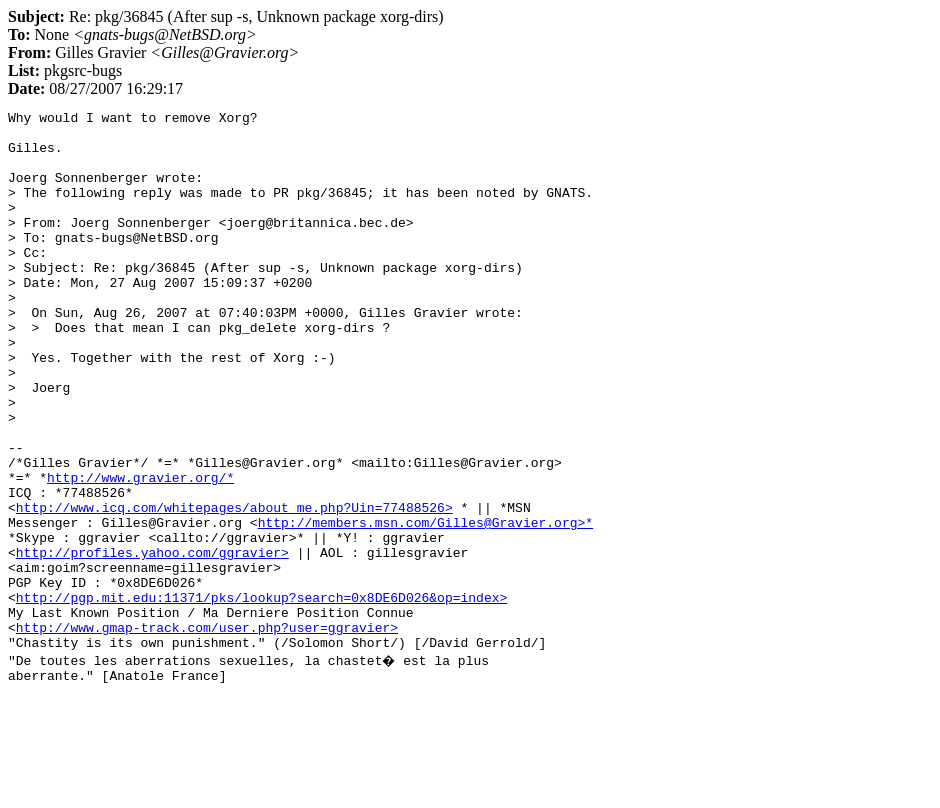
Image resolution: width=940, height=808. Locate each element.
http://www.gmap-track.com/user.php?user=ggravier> (207, 732)
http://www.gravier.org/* (140, 552)
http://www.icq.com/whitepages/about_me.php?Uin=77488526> (234, 588)
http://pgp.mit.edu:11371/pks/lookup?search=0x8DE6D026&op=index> (261, 696)
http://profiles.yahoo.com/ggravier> (152, 642)
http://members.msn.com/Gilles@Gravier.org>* (425, 606)
